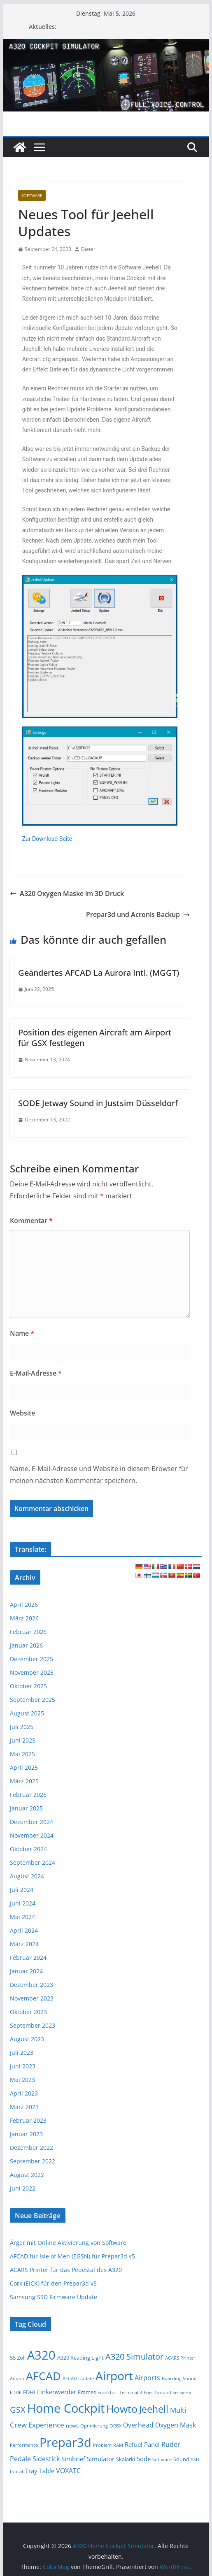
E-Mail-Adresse (36, 1373)
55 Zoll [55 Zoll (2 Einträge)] (18, 2357)
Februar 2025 (28, 1795)
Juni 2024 (22, 1903)
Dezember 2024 (31, 1822)
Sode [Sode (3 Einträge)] (144, 2459)
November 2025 (32, 1672)
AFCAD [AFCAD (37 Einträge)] (43, 2375)
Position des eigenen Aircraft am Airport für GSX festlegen (95, 1038)
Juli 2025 (21, 1727)
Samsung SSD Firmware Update (53, 2297)
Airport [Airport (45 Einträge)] (114, 2375)
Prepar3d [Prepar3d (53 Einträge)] (65, 2442)
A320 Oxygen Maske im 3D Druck (67, 893)
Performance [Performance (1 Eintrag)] (24, 2445)
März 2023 (24, 2107)
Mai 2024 (22, 1917)
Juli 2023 (21, 2052)
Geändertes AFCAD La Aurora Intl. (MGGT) (98, 972)
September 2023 (32, 2025)
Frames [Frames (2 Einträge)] (87, 2392)
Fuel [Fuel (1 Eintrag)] (148, 2392)
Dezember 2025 (31, 1659)
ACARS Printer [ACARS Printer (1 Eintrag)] (180, 2358)
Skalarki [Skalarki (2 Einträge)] (125, 2459)
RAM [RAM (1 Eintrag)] (118, 2445)
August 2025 (27, 1713)
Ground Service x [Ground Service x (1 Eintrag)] (172, 2392)
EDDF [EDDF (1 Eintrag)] (15, 2392)
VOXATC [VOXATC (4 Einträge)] (68, 2470)
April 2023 (24, 2093)
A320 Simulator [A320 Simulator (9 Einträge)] (134, 2356)
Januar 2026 (26, 1645)
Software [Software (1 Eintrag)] (162, 2459)
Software (31, 195)
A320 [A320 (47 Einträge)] (41, 2355)
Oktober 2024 (28, 1849)
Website (22, 1413)
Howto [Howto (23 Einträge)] (121, 2409)
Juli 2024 (21, 1890)
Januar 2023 (26, 2134)
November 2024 (32, 1835)
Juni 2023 (22, 2066)
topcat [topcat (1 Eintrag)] (16, 2471)
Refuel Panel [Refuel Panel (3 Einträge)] (142, 2444)
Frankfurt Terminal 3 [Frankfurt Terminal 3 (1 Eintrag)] (120, 2392)
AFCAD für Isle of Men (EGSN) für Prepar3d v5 (72, 2256)
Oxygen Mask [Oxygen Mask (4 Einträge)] (175, 2425)
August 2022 (27, 2175)
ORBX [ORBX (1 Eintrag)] (115, 2426)
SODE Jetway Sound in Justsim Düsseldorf (98, 1103)
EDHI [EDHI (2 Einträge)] (29, 2392)
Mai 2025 (22, 1754)
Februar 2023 (28, 2120)
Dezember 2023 (31, 1985)
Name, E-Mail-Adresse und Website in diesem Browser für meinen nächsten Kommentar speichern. (99, 1474)
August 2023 (27, 2039)
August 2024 (27, 1876)
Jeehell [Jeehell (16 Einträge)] (153, 2409)
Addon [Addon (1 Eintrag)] (17, 2378)
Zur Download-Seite (47, 838)
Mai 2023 (22, 2080)
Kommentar (31, 1220)
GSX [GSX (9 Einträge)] (18, 2409)
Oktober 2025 (28, 1686)
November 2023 (32, 1998)
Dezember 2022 (31, 2147)
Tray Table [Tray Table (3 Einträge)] (39, 2471)
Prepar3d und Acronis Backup (138, 914)
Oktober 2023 (28, 2012)
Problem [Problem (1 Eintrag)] (102, 2445)
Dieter (88, 249)
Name (22, 1333)
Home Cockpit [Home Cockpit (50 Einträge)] (66, 2408)
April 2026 (24, 1604)
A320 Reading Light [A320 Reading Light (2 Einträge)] (80, 2357)
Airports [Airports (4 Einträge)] (147, 2377)
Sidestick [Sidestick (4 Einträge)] (46, 2458)
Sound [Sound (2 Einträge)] (181, 2459)
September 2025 (32, 1699)
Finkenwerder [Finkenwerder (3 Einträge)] (56, 2392)
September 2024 (32, 1862)
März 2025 (24, 1781)
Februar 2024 (28, 1957)
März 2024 (24, 1944)
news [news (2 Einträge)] (72, 2425)
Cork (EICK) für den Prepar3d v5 (53, 2283)
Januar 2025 (26, 1808)
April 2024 (24, 1930)
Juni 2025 (22, 1740)
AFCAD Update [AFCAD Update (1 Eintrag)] (78, 2378)
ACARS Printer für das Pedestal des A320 (66, 2270)
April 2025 (24, 1767)
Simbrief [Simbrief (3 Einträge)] (73, 2459)
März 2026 (24, 1618)
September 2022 (32, 2161)
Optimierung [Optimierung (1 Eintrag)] (94, 2426)
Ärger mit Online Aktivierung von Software (68, 2242)
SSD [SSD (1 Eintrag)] (195, 2459)
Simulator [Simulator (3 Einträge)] (100, 2459)
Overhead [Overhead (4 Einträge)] (138, 2425)
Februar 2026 (28, 1632)
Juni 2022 (22, 2188)
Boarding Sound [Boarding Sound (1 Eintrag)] (179, 2378)
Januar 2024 (26, 1971)
